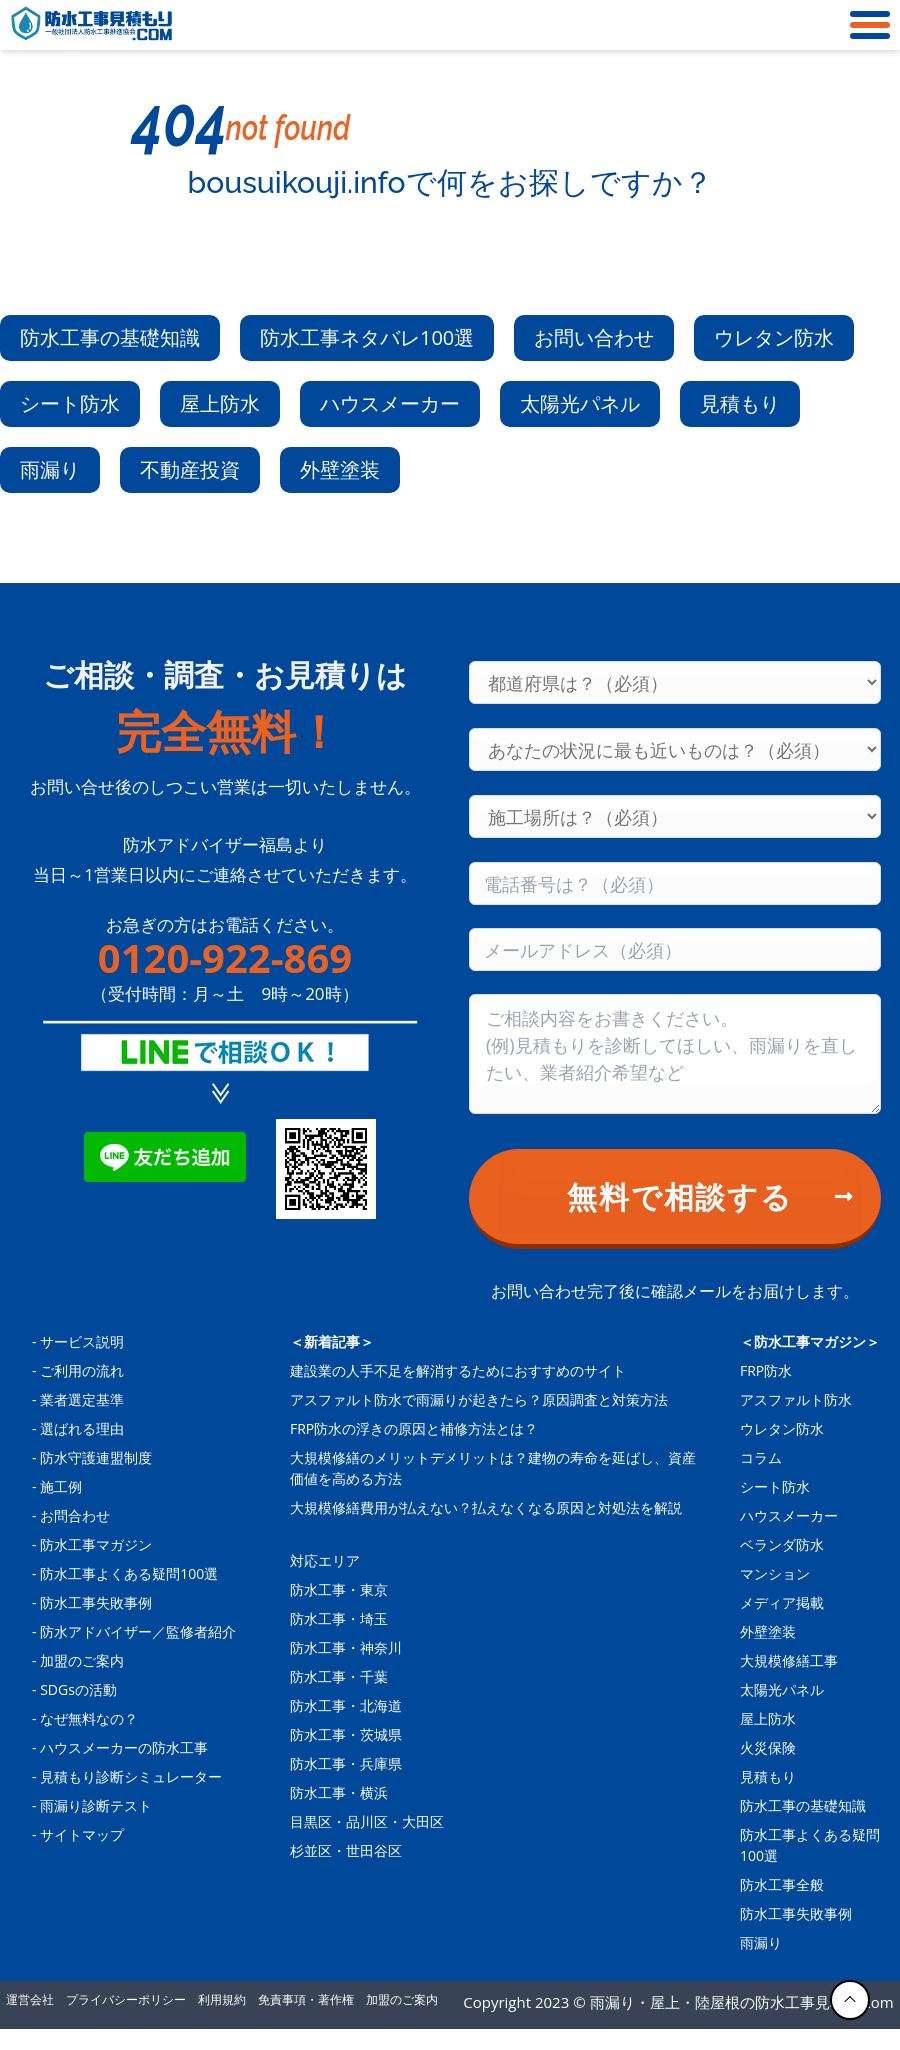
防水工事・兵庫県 (346, 1763)
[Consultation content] (675, 1054)
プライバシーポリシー (126, 1999)
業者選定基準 (82, 1399)
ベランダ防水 (782, 1544)
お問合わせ (75, 1515)
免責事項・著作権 (306, 1999)
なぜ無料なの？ (89, 1718)
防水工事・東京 (339, 1589)
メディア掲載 (782, 1602)
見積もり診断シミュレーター (131, 1776)
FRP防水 (766, 1370)
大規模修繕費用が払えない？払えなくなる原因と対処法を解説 (486, 1507)
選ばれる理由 (82, 1428)
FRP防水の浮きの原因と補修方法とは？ (414, 1428)
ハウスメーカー (390, 403)
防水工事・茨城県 (346, 1734)
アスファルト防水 (796, 1399)
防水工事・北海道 (346, 1705)
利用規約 (222, 1999)
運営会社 (30, 1999)
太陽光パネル (580, 403)
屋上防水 (220, 403)
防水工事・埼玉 (339, 1618)
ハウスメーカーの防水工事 (124, 1747)
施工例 (61, 1486)
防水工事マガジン (96, 1544)
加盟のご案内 (82, 1660)
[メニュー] (865, 25)
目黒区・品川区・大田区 (367, 1821)
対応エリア (325, 1560)
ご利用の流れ (82, 1370)
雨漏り (50, 469)
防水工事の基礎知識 (110, 337)
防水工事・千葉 (339, 1676)
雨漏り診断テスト (96, 1805)
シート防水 (70, 403)
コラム (761, 1457)
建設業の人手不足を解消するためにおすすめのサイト (458, 1370)
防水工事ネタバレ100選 (367, 337)
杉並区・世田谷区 (346, 1850)
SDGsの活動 (78, 1689)
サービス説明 (82, 1341)
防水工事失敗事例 (96, 1602)
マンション (775, 1573)
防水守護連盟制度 (96, 1457)
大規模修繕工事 (789, 1660)
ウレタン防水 (774, 337)
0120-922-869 (225, 958)
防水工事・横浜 (339, 1792)
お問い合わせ (594, 337)
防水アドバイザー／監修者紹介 (138, 1631)
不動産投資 (190, 469)
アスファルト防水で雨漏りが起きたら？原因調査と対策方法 (479, 1399)
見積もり (740, 403)
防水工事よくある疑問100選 (129, 1573)
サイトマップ (82, 1834)
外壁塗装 (340, 469)
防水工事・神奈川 (346, 1647)
